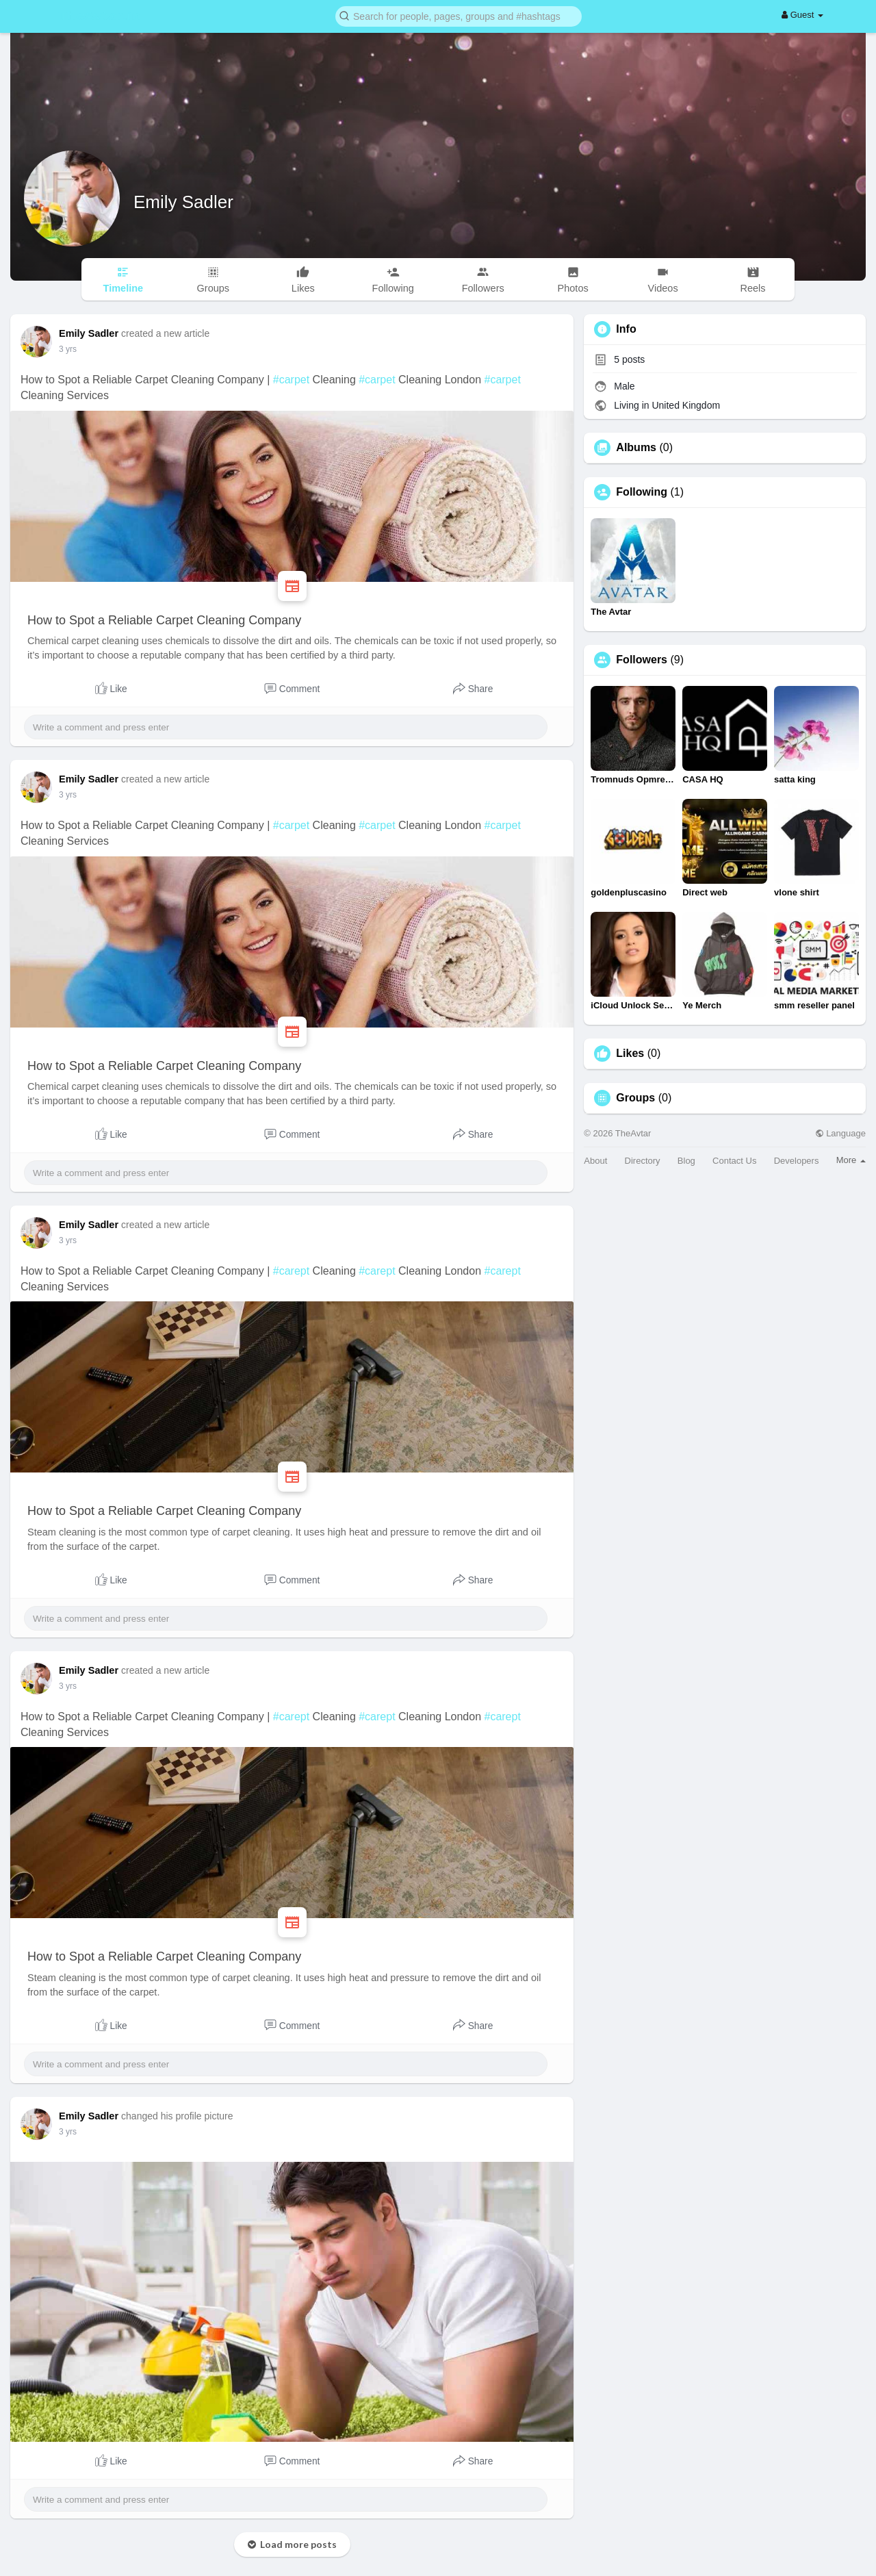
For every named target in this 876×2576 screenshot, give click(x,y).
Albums (636, 447)
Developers (796, 1160)
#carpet (291, 379)
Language (840, 1133)
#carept (291, 1271)
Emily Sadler (183, 202)
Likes (630, 1053)
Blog (686, 1160)
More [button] (851, 1160)
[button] (459, 15)
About (595, 1160)
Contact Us (734, 1160)
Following (641, 492)
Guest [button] (802, 15)
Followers (641, 659)
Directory (642, 1160)
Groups (635, 1098)
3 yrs (68, 349)
